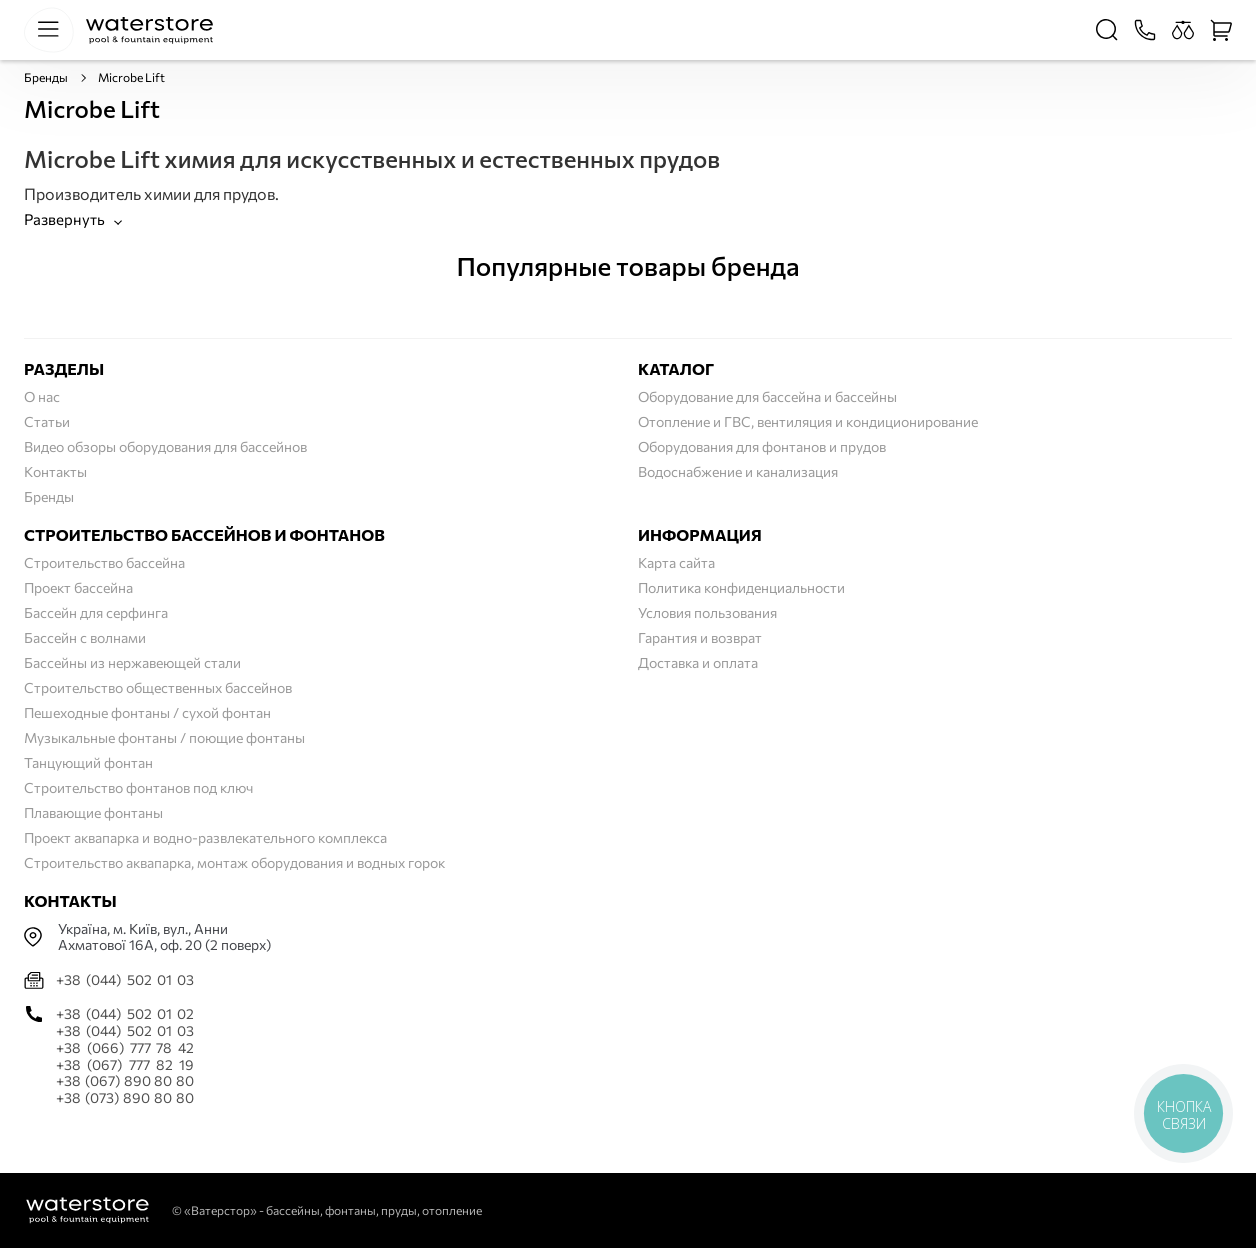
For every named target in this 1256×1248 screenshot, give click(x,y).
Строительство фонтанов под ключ (138, 787)
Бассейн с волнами (85, 637)
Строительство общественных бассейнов (158, 687)
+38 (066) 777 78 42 (125, 1048)
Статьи (47, 421)
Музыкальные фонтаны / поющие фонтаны (164, 737)
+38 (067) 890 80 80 (125, 1081)
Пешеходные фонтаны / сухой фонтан (147, 712)
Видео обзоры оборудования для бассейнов (165, 446)
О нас (42, 396)
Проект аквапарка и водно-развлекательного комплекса (205, 837)
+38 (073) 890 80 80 (125, 1098)
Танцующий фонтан (88, 762)
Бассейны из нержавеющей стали (132, 662)
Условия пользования (707, 612)
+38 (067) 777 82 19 (125, 1065)
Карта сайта (676, 562)
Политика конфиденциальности (741, 587)
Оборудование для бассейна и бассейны (767, 396)
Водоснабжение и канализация (738, 471)
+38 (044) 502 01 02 (125, 1014)
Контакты (55, 471)
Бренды (46, 77)
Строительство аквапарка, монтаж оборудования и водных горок (234, 862)
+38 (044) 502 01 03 (125, 979)
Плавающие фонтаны (93, 812)
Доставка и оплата (698, 662)
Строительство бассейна (104, 562)
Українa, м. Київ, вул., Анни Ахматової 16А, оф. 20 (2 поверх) (164, 937)
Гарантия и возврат (700, 637)
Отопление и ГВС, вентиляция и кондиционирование (808, 421)
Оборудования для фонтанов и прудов (762, 446)
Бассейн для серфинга (96, 612)
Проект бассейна (78, 587)
